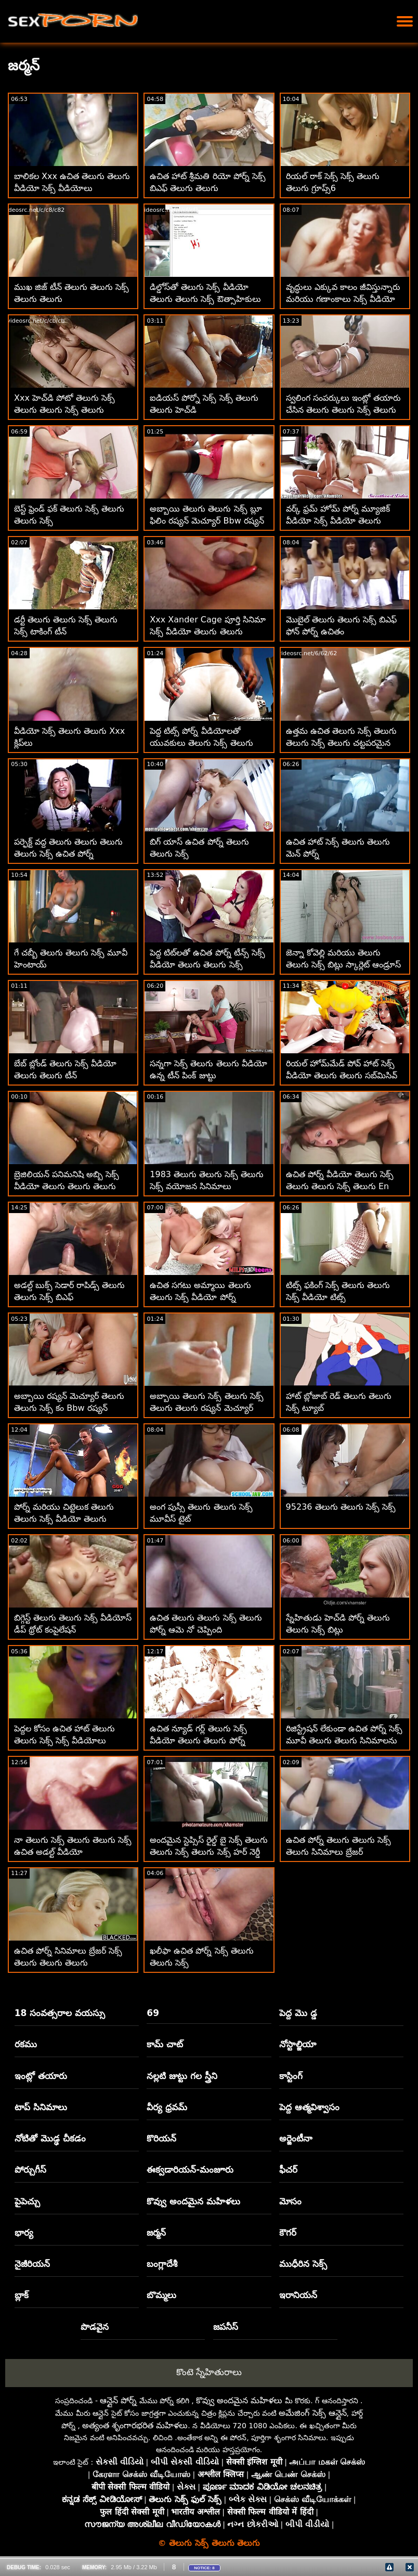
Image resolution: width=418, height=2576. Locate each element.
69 (153, 2013)
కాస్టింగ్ (291, 2076)
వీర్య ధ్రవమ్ (167, 2107)
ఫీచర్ (288, 2169)
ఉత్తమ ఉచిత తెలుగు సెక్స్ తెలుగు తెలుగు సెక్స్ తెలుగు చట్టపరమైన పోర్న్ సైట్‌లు (341, 743)
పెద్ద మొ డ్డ (298, 2013)
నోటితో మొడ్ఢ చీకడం (50, 2138)
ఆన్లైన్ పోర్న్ (118, 2400)
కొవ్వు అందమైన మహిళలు (193, 2201)
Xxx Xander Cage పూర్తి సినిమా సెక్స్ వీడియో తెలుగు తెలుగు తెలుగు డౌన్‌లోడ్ (208, 631)
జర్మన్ (156, 2232)
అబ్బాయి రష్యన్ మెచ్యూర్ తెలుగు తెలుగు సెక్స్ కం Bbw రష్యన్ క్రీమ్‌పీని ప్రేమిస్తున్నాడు (69, 1408)
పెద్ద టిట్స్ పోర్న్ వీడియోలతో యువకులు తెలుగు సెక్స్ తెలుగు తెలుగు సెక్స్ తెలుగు (201, 743)
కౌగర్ (287, 2232)
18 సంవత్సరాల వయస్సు (60, 2013)
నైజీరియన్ (32, 2264)
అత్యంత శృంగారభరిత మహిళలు (135, 2425)
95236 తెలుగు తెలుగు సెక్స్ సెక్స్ (341, 1507)
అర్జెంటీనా (295, 2138)
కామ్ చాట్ (165, 2044)
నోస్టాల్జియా (297, 2044)
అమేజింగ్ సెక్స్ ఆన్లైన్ (312, 2413)
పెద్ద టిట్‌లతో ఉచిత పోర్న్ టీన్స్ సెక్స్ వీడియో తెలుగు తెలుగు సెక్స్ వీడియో (207, 964)
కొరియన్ (161, 2138)
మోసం (290, 2201)
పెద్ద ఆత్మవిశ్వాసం (309, 2107)
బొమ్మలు (161, 2295)
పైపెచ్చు (27, 2201)
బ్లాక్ (22, 2295)
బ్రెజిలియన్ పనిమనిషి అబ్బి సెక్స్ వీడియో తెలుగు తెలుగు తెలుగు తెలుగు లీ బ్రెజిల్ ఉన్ (66, 1186)
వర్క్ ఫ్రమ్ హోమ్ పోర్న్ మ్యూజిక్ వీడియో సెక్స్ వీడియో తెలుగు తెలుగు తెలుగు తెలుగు (338, 521)
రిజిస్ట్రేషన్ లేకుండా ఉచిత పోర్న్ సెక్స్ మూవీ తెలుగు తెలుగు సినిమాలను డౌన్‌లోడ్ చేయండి (344, 1740)
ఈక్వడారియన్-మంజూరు (190, 2169)
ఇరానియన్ (298, 2295)
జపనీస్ (225, 2327)
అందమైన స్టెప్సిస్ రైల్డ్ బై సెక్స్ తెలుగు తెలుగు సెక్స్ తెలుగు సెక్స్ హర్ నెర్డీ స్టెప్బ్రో (208, 1852)
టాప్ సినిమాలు (41, 2107)
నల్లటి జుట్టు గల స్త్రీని (182, 2076)
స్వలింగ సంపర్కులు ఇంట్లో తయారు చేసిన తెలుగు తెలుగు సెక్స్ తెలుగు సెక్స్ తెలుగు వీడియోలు (343, 410)
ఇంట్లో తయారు (41, 2076)
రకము (26, 2044)
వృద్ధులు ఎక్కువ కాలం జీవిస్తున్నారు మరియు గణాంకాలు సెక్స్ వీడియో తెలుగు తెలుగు (343, 299)
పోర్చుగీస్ (30, 2169)
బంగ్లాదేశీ (162, 2264)
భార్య (24, 2232)
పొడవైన (95, 2327)
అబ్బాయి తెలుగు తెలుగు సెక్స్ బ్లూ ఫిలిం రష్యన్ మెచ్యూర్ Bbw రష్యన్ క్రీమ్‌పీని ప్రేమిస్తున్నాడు (207, 521)
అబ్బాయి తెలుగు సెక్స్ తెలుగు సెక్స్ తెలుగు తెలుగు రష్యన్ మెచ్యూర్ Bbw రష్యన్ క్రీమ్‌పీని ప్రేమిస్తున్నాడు (207, 1408)
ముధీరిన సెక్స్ (303, 2264)
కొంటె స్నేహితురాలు (209, 2372)
